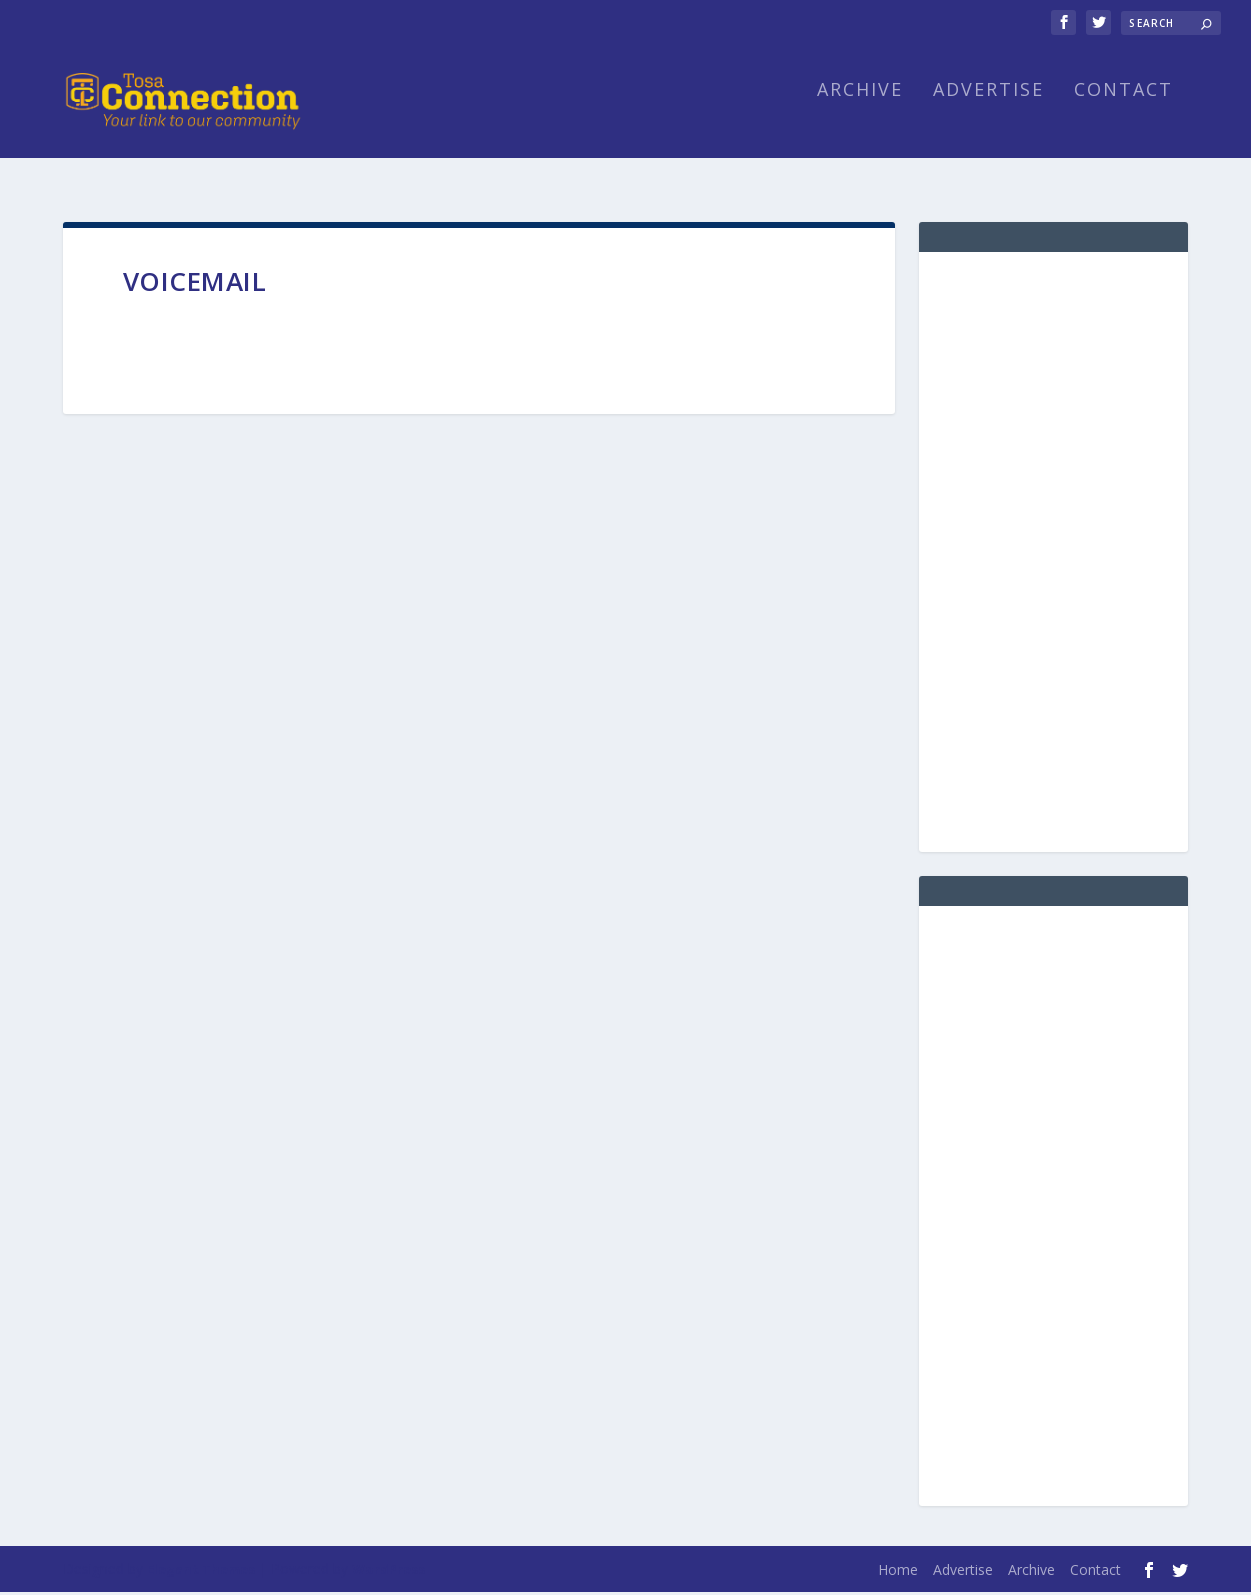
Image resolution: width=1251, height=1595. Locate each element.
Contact (1123, 118)
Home (898, 1572)
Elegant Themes (201, 1572)
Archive (860, 118)
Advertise (988, 118)
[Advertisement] (1053, 555)
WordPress (388, 1572)
